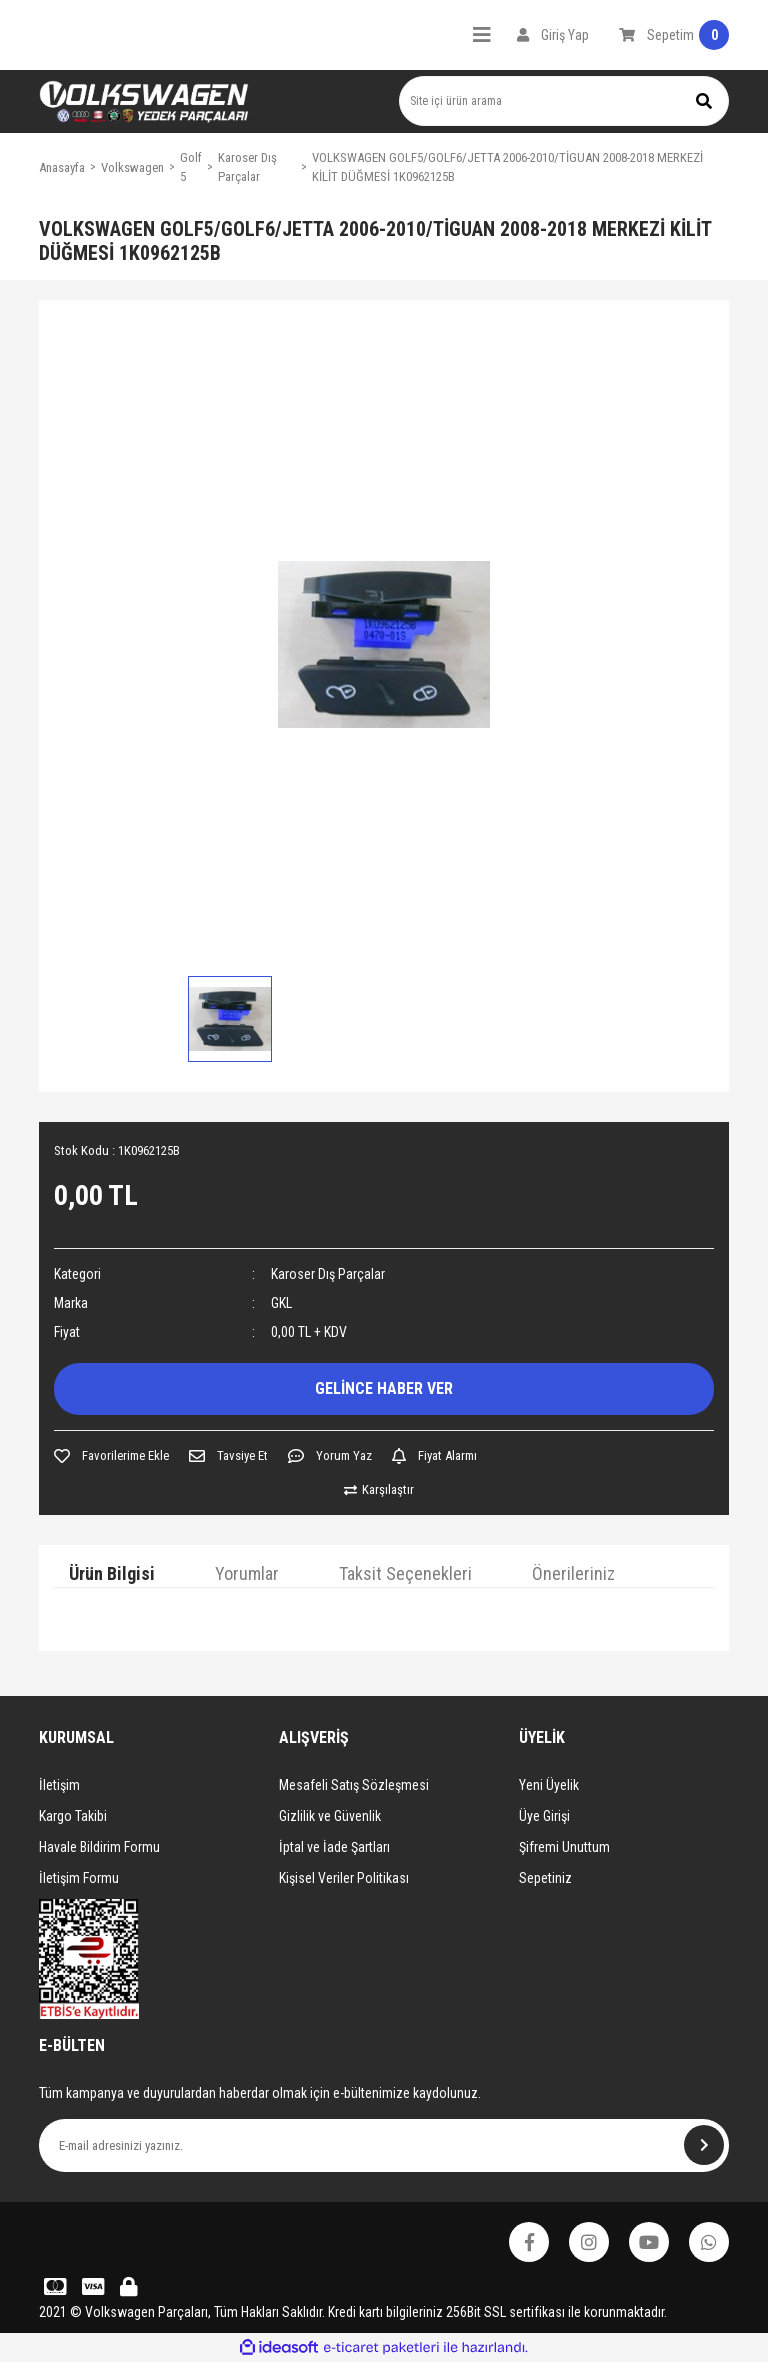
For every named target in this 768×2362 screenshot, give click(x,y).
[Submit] (704, 2145)
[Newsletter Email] (384, 2145)
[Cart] (674, 35)
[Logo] (144, 101)
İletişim (59, 1785)
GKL (281, 1303)
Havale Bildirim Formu (99, 1847)
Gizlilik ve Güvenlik (330, 1816)
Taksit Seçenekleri (405, 1573)
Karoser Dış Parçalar (328, 1274)
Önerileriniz (573, 1573)
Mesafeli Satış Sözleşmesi (354, 1785)
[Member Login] (553, 35)
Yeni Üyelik (549, 1785)
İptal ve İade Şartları (334, 1847)
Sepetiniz (545, 1878)
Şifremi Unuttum (564, 1847)
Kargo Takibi (73, 1816)
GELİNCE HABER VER (384, 1388)
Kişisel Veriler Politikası (344, 1878)
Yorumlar (247, 1573)
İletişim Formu (79, 1878)
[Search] (564, 101)
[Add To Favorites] (111, 1456)
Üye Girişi (544, 1816)
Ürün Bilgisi (112, 1573)
